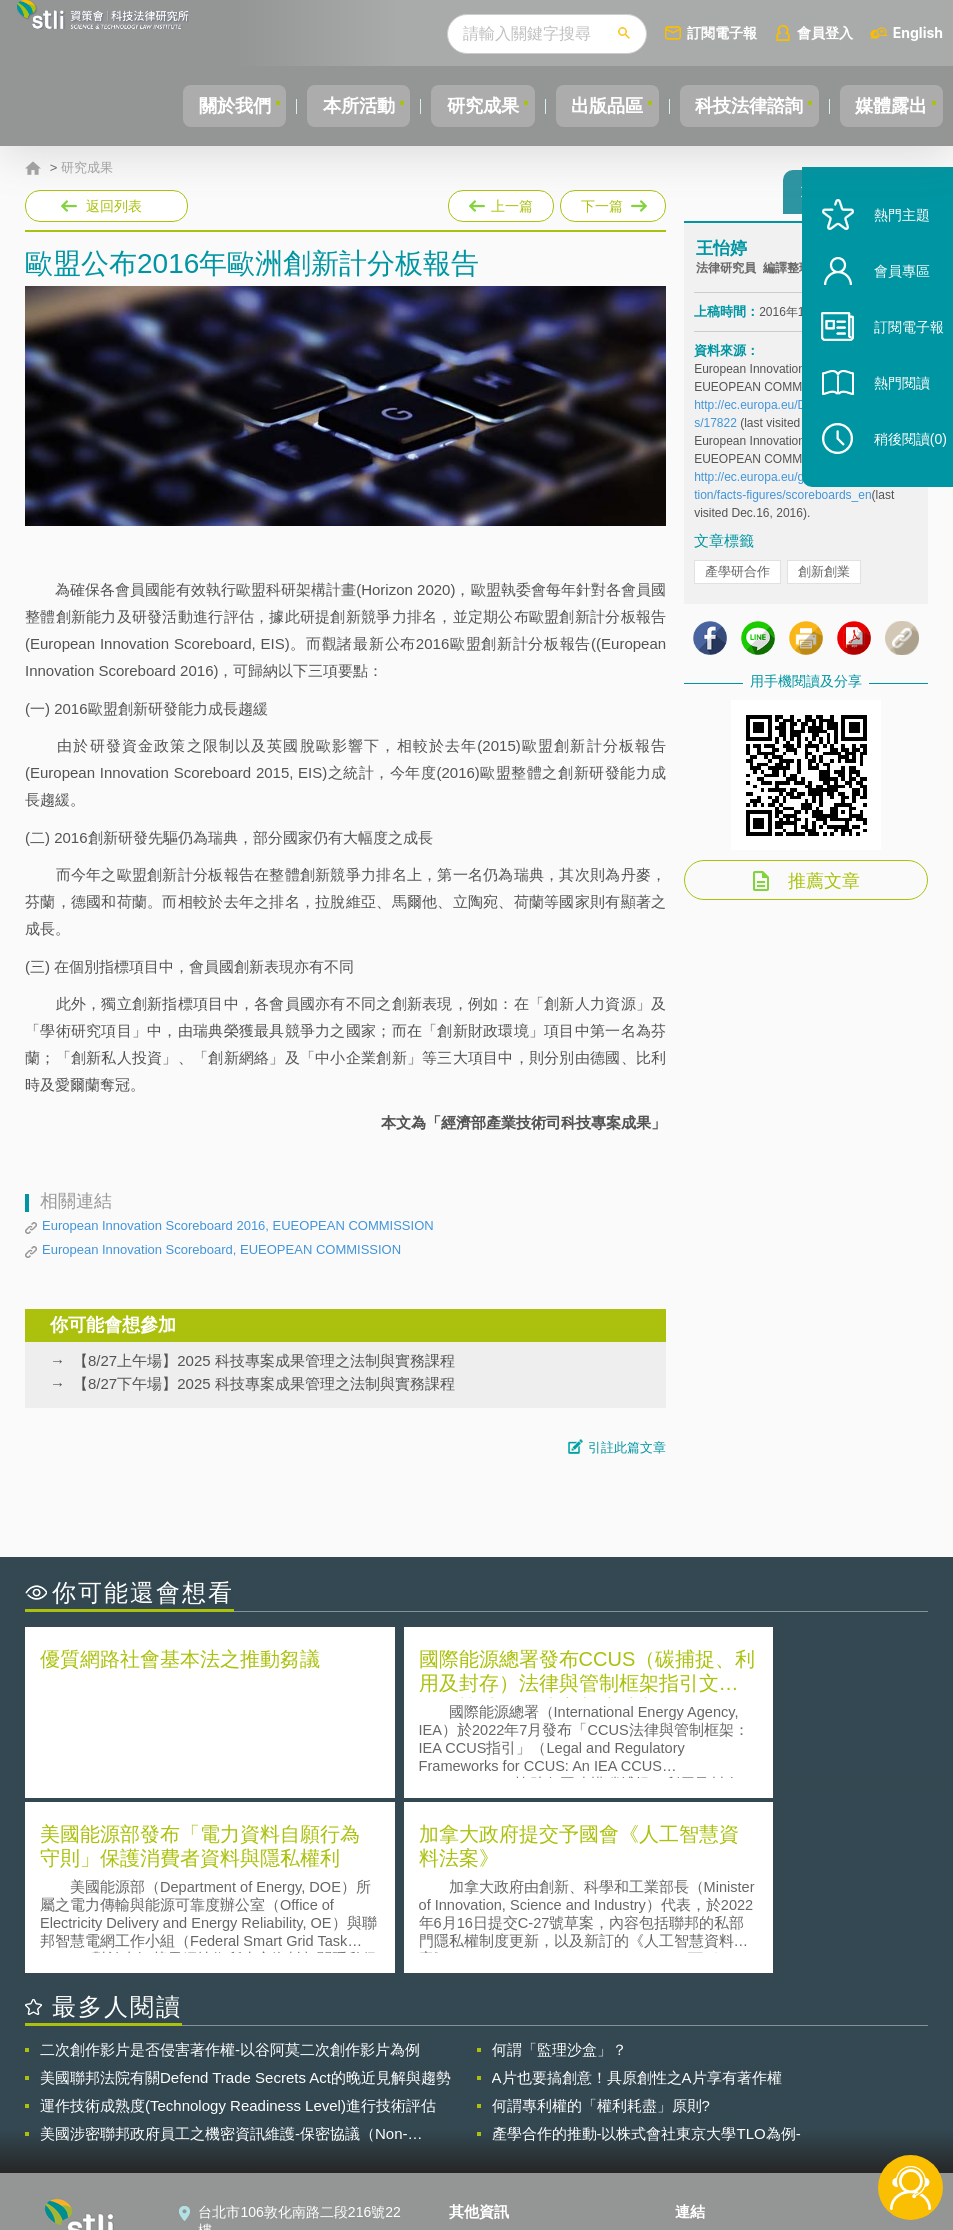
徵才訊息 (489, 2092)
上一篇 (501, 202)
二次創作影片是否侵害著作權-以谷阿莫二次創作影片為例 (230, 1871)
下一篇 (611, 202)
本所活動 (319, 106)
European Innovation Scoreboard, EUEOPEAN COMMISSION (221, 1249)
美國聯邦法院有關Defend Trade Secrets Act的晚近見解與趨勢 (245, 1899)
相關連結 (803, 2064)
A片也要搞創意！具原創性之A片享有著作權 (637, 1899)
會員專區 (885, 308)
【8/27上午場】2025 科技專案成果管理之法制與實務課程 (264, 1360)
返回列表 (114, 206)
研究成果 (452, 106)
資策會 (708, 2064)
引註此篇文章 (627, 1447)
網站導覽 (489, 2148)
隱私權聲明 (496, 2064)
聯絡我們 (489, 2120)
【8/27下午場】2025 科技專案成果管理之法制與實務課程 (264, 1383)
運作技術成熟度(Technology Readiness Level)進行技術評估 (238, 1927)
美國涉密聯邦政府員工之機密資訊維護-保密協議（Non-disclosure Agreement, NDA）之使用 (224, 1956)
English (918, 32)
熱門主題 (885, 252)
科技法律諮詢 (736, 106)
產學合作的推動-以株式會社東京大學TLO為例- (646, 1955)
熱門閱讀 (885, 420)
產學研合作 (737, 580)
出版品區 (585, 106)
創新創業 (824, 580)
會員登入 (825, 32)
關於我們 (186, 106)
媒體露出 (887, 106)
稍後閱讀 (894, 476)
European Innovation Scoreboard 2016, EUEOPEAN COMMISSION (238, 1225)
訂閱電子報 (722, 32)
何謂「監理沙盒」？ (559, 1871)
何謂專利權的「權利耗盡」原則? (601, 1927)
